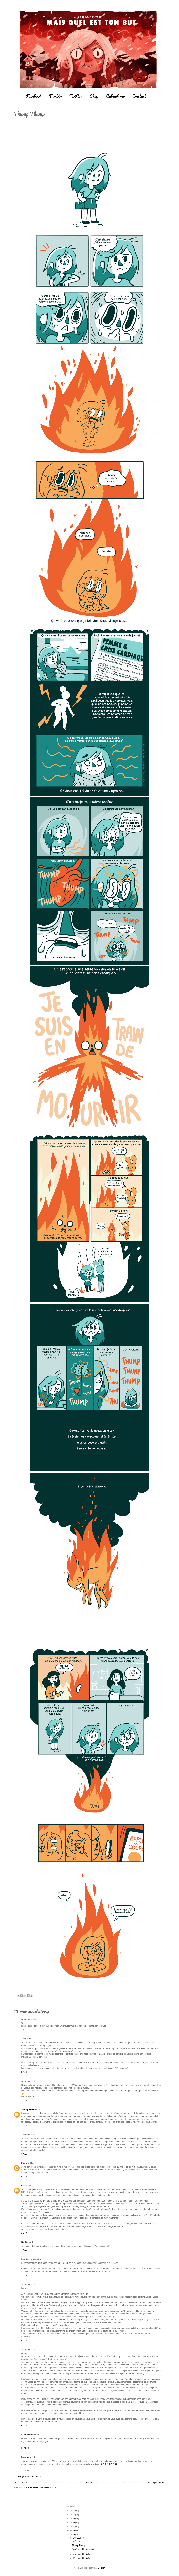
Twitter (75, 95)
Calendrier (115, 95)
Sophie (24, 2242)
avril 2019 (77, 2538)
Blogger (101, 2568)
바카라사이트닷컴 (109, 2464)
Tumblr (55, 95)
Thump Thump (78, 2545)
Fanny (24, 2163)
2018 (72, 2530)
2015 (72, 2518)
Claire (24, 2185)
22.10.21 (25, 2448)
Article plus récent (23, 2482)
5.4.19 (24, 2275)
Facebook (34, 95)
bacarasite (26, 2457)
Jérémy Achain (28, 2109)
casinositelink (28, 2435)
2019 (72, 2534)
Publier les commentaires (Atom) (41, 2487)
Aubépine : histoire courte (83, 2549)
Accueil (89, 2482)
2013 (72, 2510)
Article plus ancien (156, 2482)
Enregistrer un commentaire (30, 2476)
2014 (72, 2515)
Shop (94, 95)
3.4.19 (24, 2030)
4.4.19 (24, 2176)
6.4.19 (24, 2340)
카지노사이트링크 (41, 2441)
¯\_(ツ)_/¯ (76, 2541)
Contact (139, 95)
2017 (72, 2526)
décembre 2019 (79, 2558)
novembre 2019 (79, 2554)
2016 (72, 2522)
